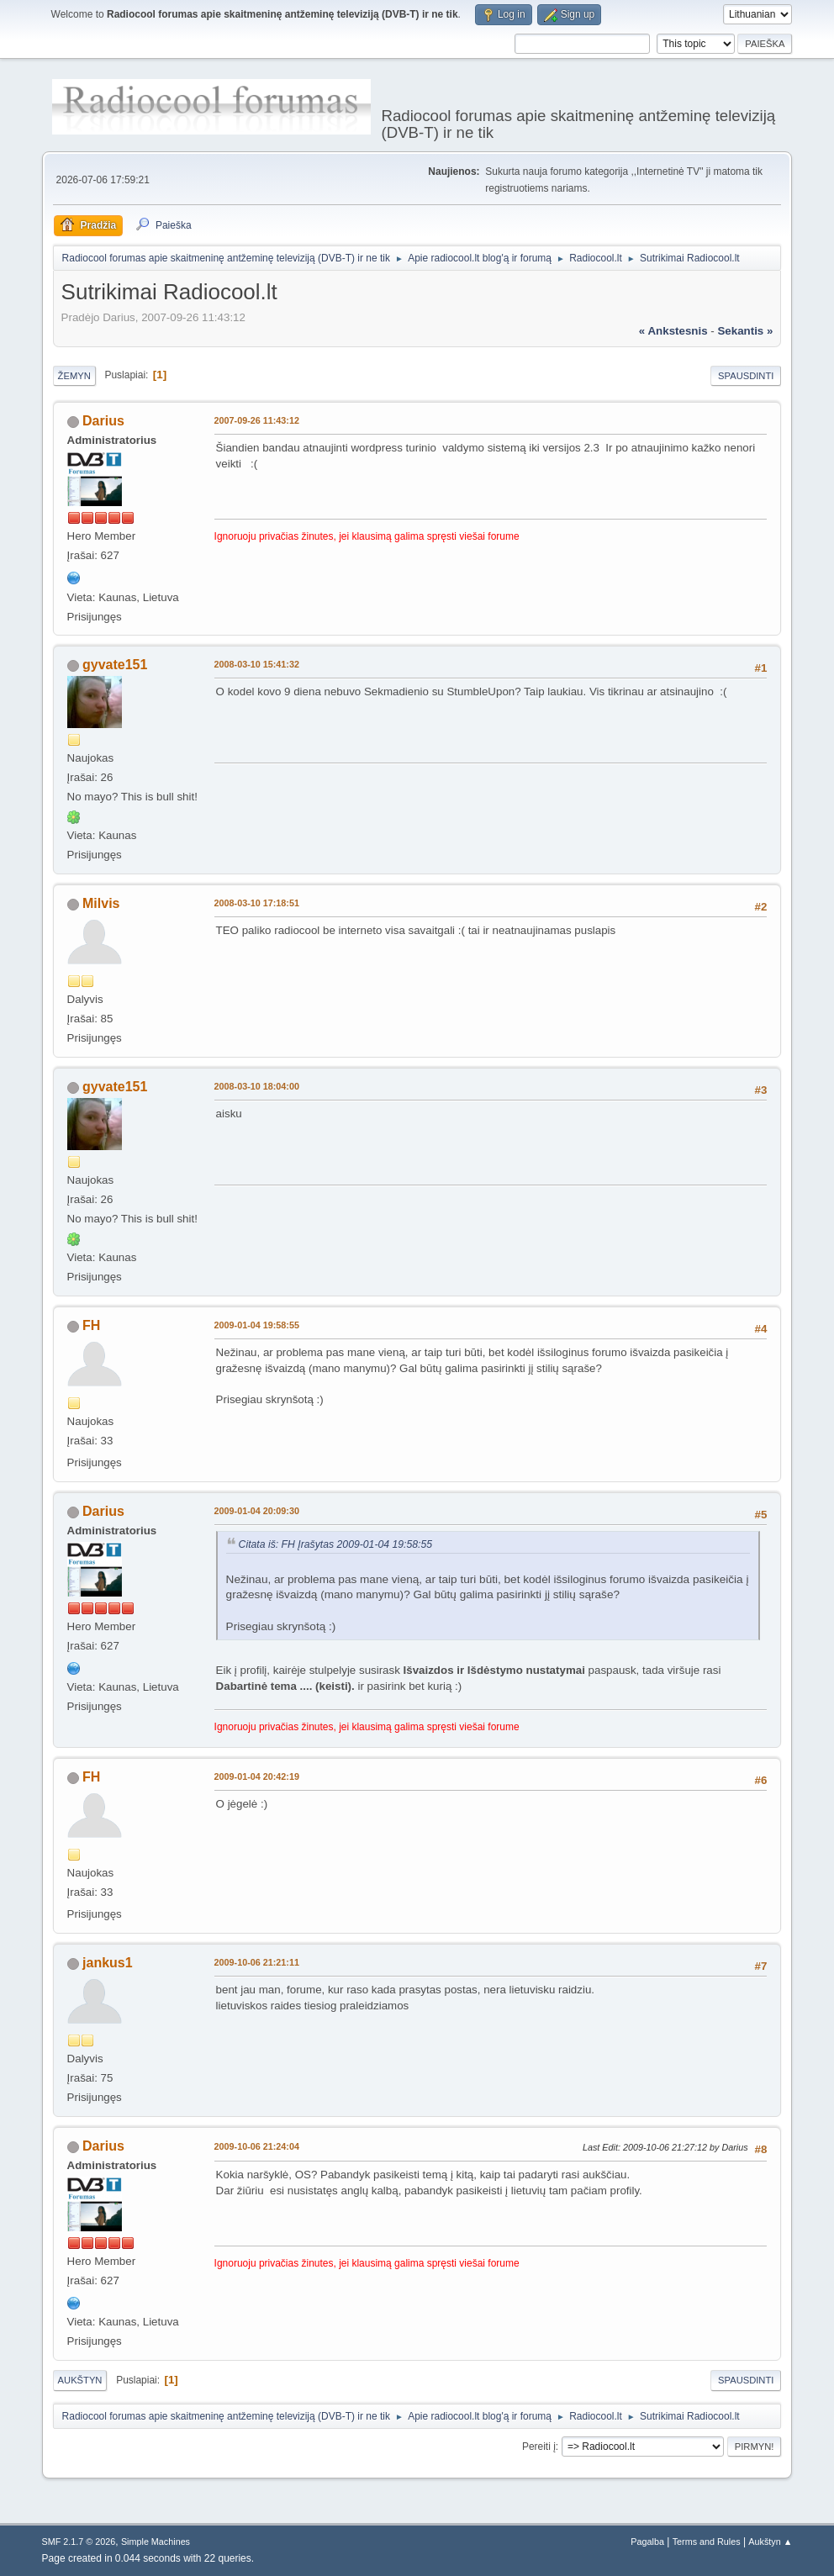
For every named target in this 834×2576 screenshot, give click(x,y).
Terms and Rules (707, 2541)
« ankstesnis (673, 331)
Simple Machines (155, 2541)
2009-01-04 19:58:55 (256, 1325)
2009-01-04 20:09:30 (256, 1511)
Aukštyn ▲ (770, 2541)
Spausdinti (745, 376)
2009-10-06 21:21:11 (256, 1962)
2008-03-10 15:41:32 (256, 664)
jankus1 (107, 1963)
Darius (103, 421)
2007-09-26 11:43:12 (256, 420)
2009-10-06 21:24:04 (256, 2146)
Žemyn (74, 376)
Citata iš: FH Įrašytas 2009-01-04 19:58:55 (336, 1544)
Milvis (100, 903)
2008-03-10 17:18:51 (256, 903)
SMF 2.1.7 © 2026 (79, 2541)
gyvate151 (114, 664)
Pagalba (647, 2541)
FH (91, 1325)
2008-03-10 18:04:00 (256, 1086)
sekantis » (745, 331)
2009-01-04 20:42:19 (256, 1776)
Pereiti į (539, 2446)
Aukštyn (80, 2380)
